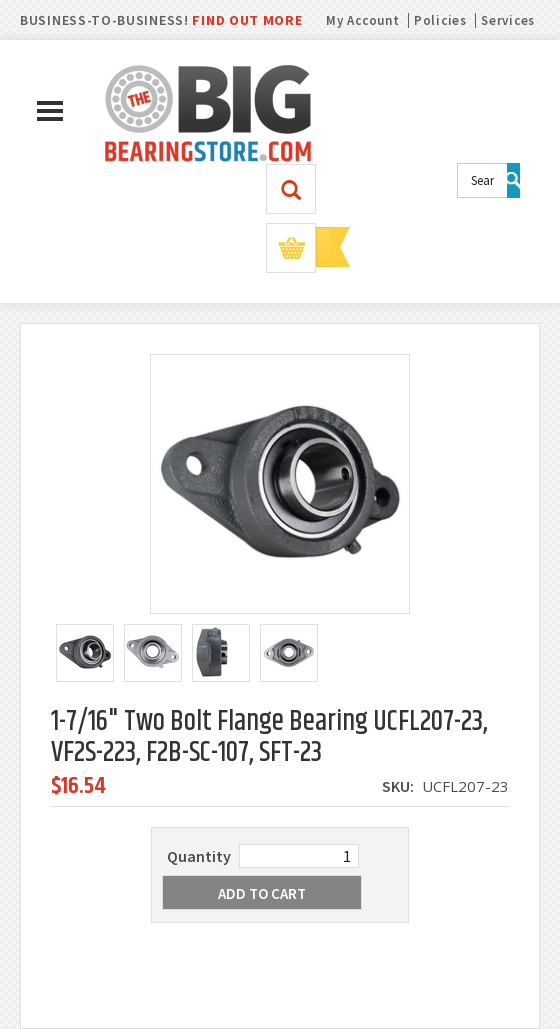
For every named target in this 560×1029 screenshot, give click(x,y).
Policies (440, 20)
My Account (362, 20)
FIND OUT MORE (247, 20)
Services (508, 20)
